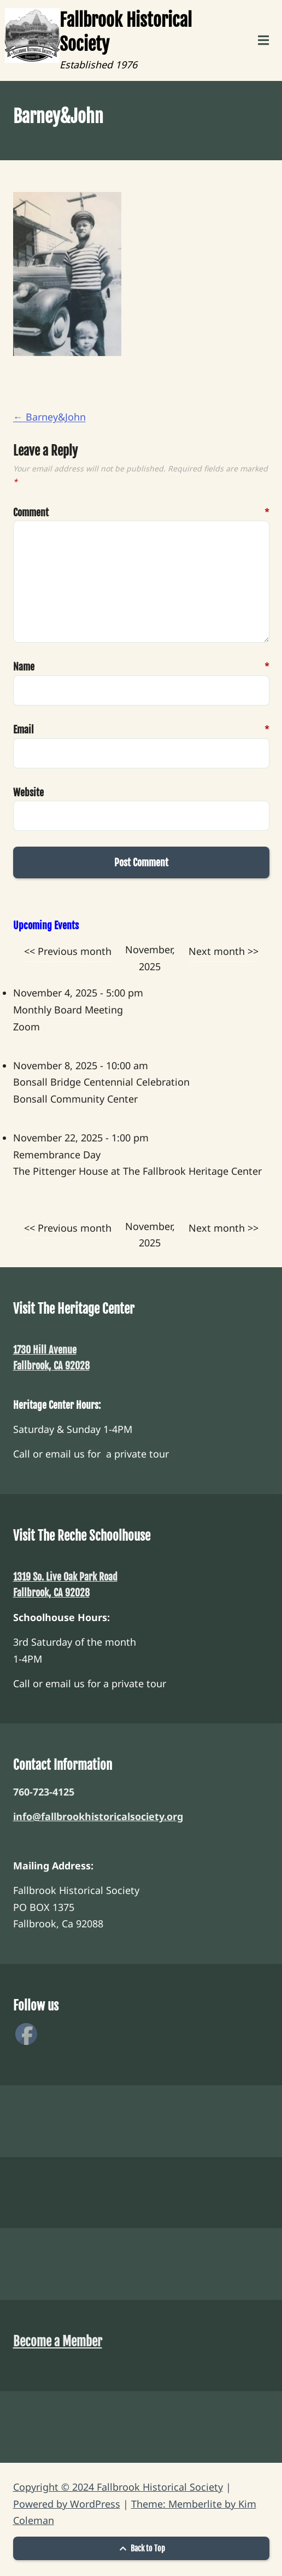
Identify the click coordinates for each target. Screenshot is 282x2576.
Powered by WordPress (66, 2503)
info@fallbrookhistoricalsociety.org (98, 1816)
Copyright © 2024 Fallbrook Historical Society (118, 2486)
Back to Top (141, 2548)
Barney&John (49, 416)
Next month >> (223, 951)
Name (28, 666)
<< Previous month (67, 951)
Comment (28, 512)
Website (28, 792)
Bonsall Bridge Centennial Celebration (101, 1081)
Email (28, 729)
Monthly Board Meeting (68, 1009)
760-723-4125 (43, 1791)
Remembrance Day (57, 1154)
